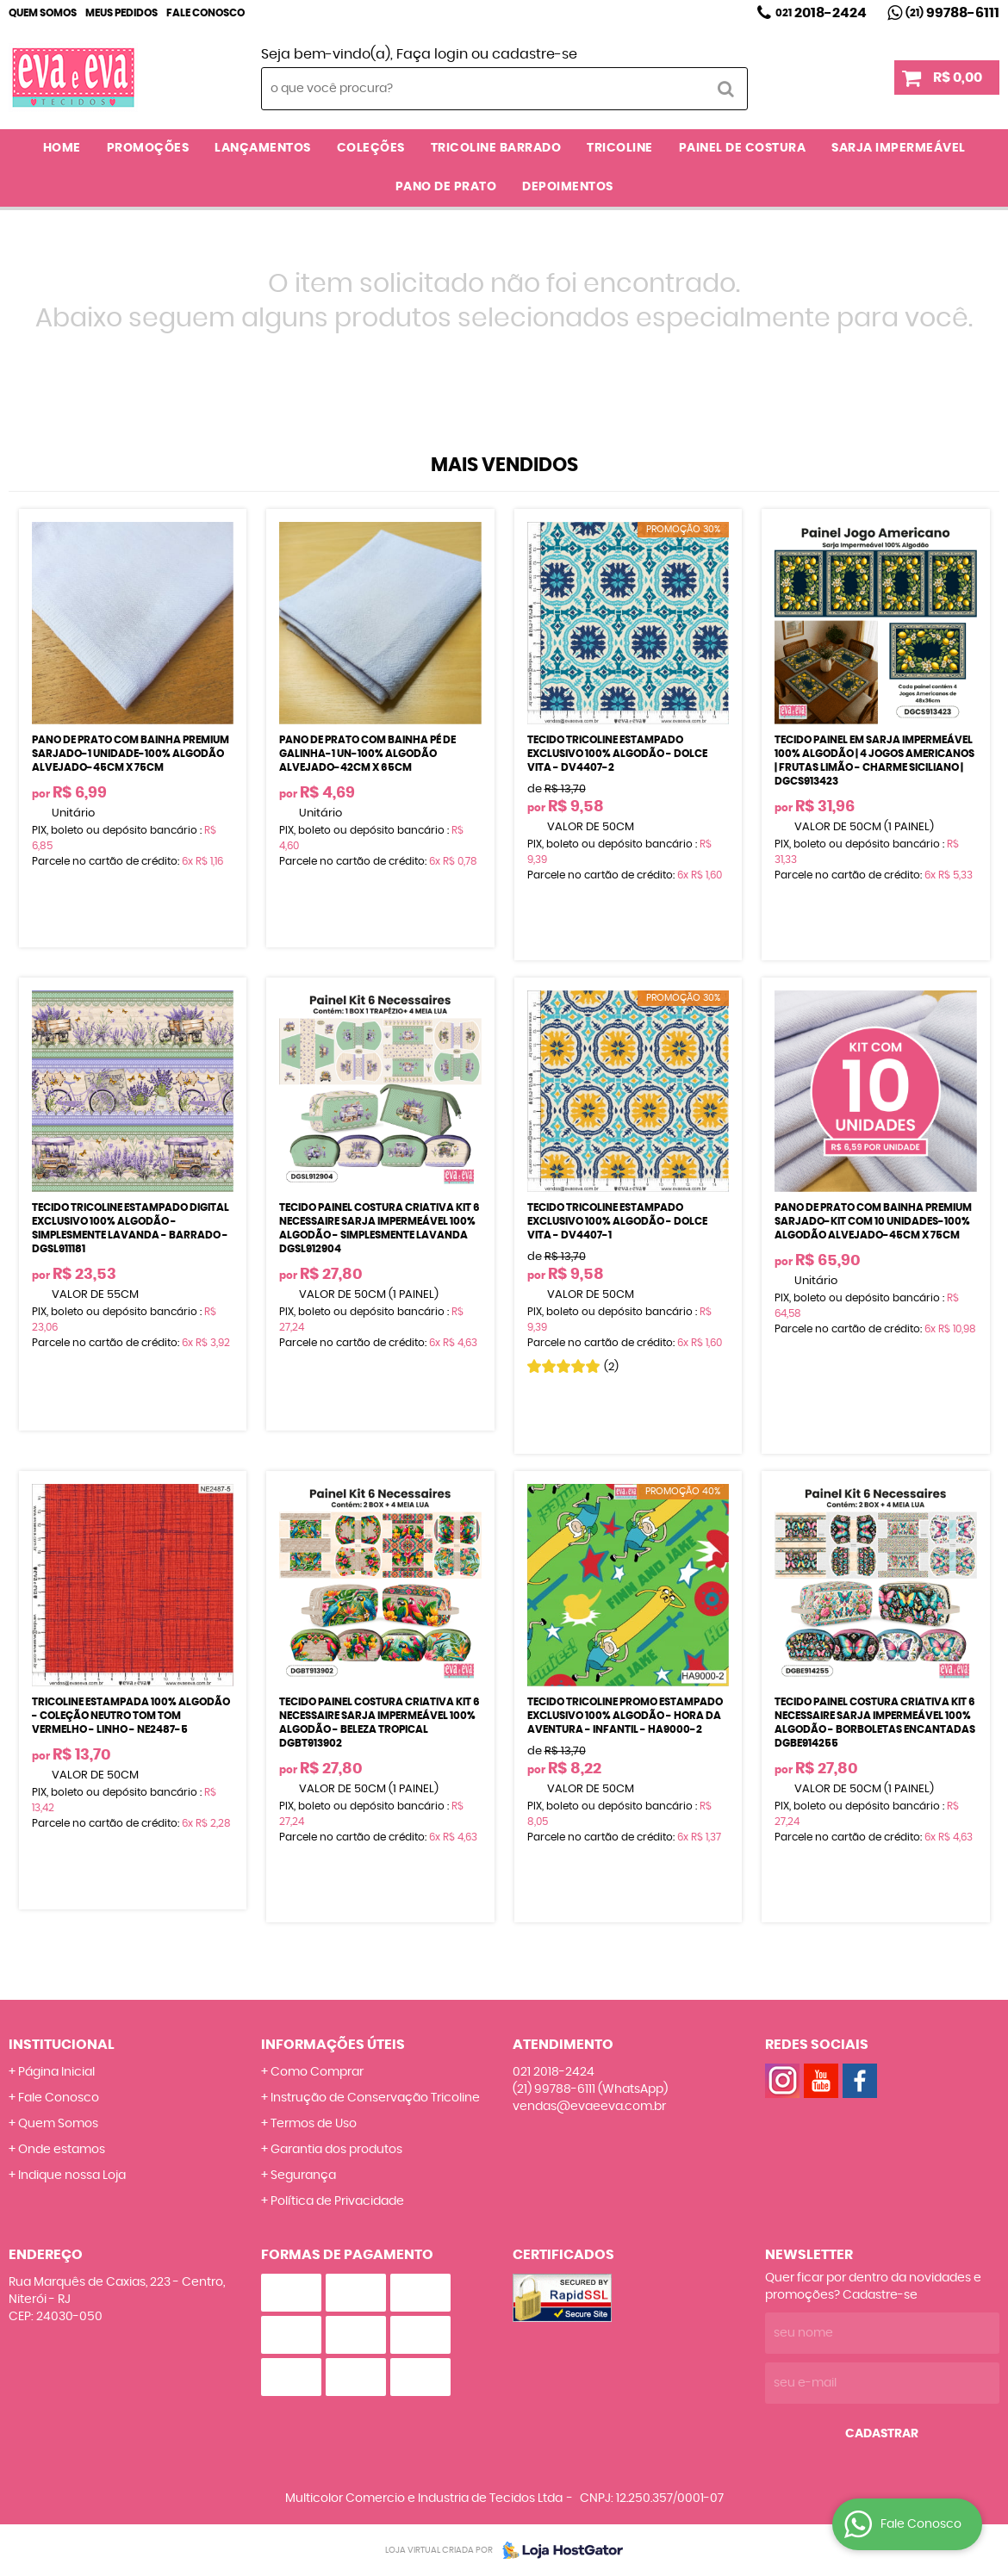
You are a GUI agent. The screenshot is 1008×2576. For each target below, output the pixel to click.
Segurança (303, 2175)
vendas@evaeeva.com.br (589, 2107)
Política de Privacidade (337, 2201)
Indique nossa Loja (72, 2175)
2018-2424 (821, 13)
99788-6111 (952, 13)
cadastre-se (534, 54)
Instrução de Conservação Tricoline (375, 2098)
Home (62, 148)
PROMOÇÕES (148, 148)
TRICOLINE (620, 148)
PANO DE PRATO (446, 187)
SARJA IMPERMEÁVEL (898, 148)
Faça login (432, 54)
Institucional (62, 2044)
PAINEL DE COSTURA (742, 148)
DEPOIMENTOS (567, 187)
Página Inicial (56, 2072)
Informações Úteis (333, 2044)
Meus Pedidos (121, 13)
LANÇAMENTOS (263, 148)
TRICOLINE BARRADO (496, 148)
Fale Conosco (205, 13)
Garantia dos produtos (336, 2150)
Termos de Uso (314, 2124)
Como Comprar (317, 2072)
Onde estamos (61, 2150)
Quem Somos (43, 13)
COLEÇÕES (371, 148)
